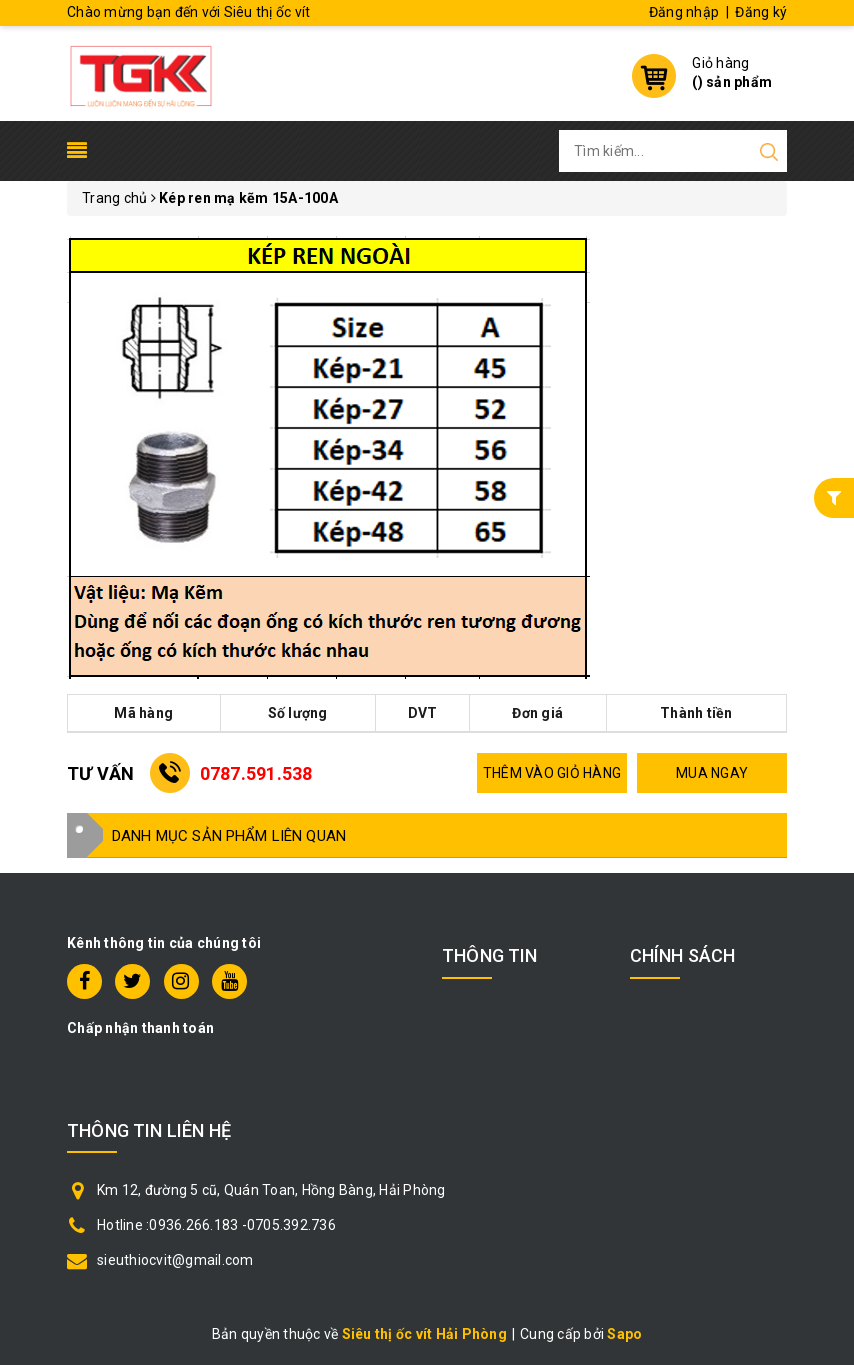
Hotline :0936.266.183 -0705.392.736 (216, 1225)
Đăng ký (761, 12)
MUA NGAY (712, 773)
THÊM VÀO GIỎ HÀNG (552, 773)
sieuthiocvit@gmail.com (175, 1260)
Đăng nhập (684, 12)
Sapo (624, 1334)
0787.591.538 (256, 773)
